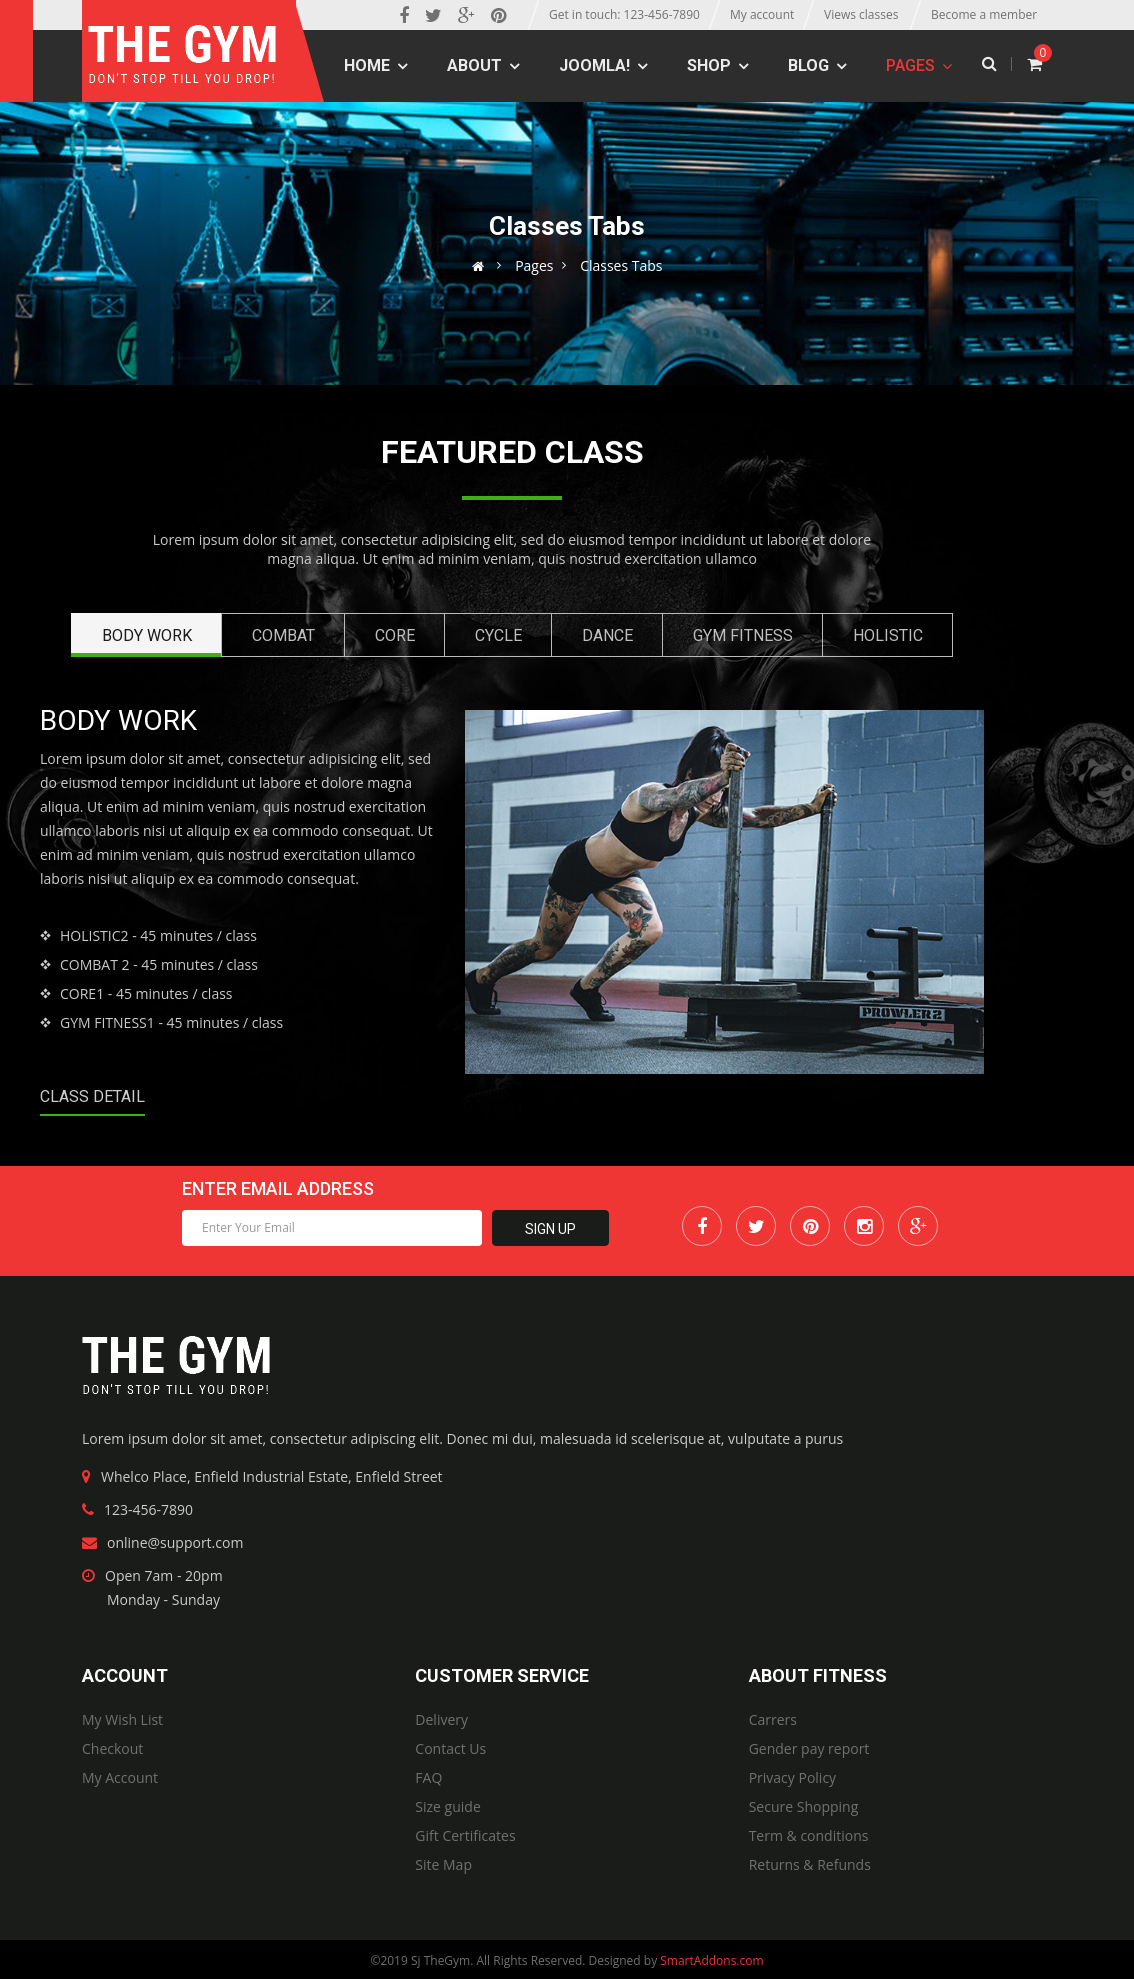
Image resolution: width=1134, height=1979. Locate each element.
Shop (709, 65)
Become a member (984, 14)
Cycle (498, 635)
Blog (808, 65)
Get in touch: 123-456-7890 (624, 14)
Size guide (447, 1806)
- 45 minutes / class (158, 935)
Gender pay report (809, 1748)
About (474, 65)
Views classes (861, 14)
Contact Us (450, 1748)
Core (395, 635)
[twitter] (433, 15)
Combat (283, 635)
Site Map (443, 1864)
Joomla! (594, 65)
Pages (910, 65)
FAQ (428, 1777)
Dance (607, 635)
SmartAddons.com (711, 1960)
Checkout (112, 1748)
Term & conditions (809, 1835)
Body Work (147, 635)
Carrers (773, 1719)
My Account (120, 1777)
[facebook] (404, 15)
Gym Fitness (743, 635)
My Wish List (122, 1719)
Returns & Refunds (810, 1864)
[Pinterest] (498, 15)
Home (367, 65)
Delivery (441, 1719)
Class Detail (92, 1096)
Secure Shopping (804, 1806)
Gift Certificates (465, 1835)
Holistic (888, 635)
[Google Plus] (466, 15)
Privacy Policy (792, 1777)
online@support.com (175, 1542)
